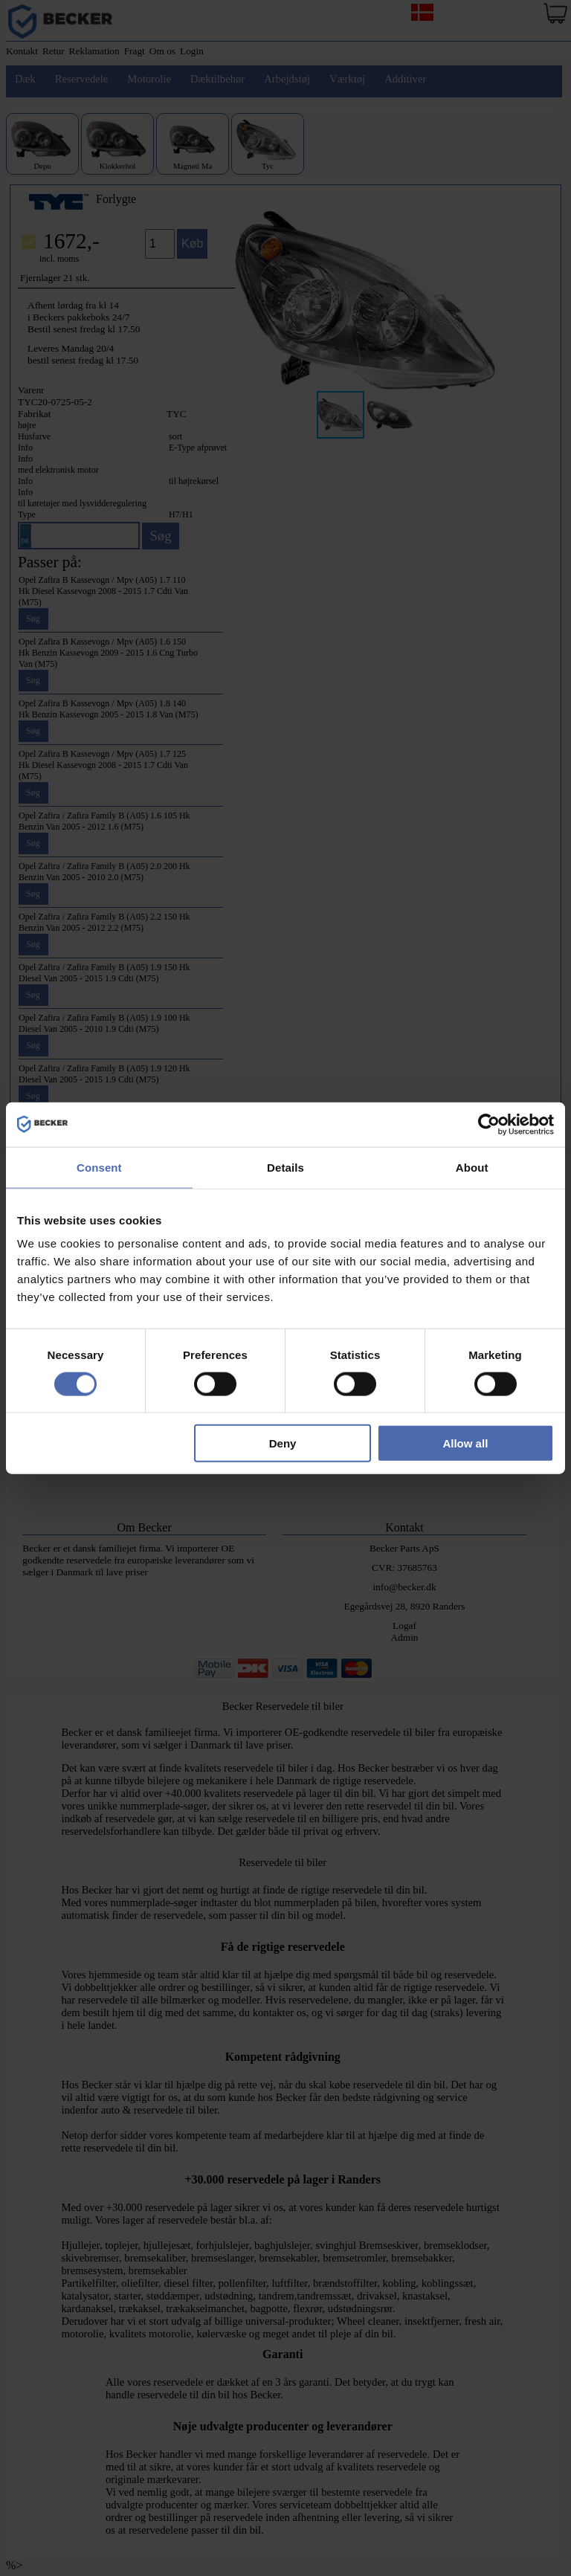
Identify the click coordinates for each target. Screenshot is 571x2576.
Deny (283, 1443)
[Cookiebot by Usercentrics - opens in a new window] (489, 1124)
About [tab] (472, 1167)
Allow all (465, 1443)
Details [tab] (285, 1167)
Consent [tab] (99, 1167)
